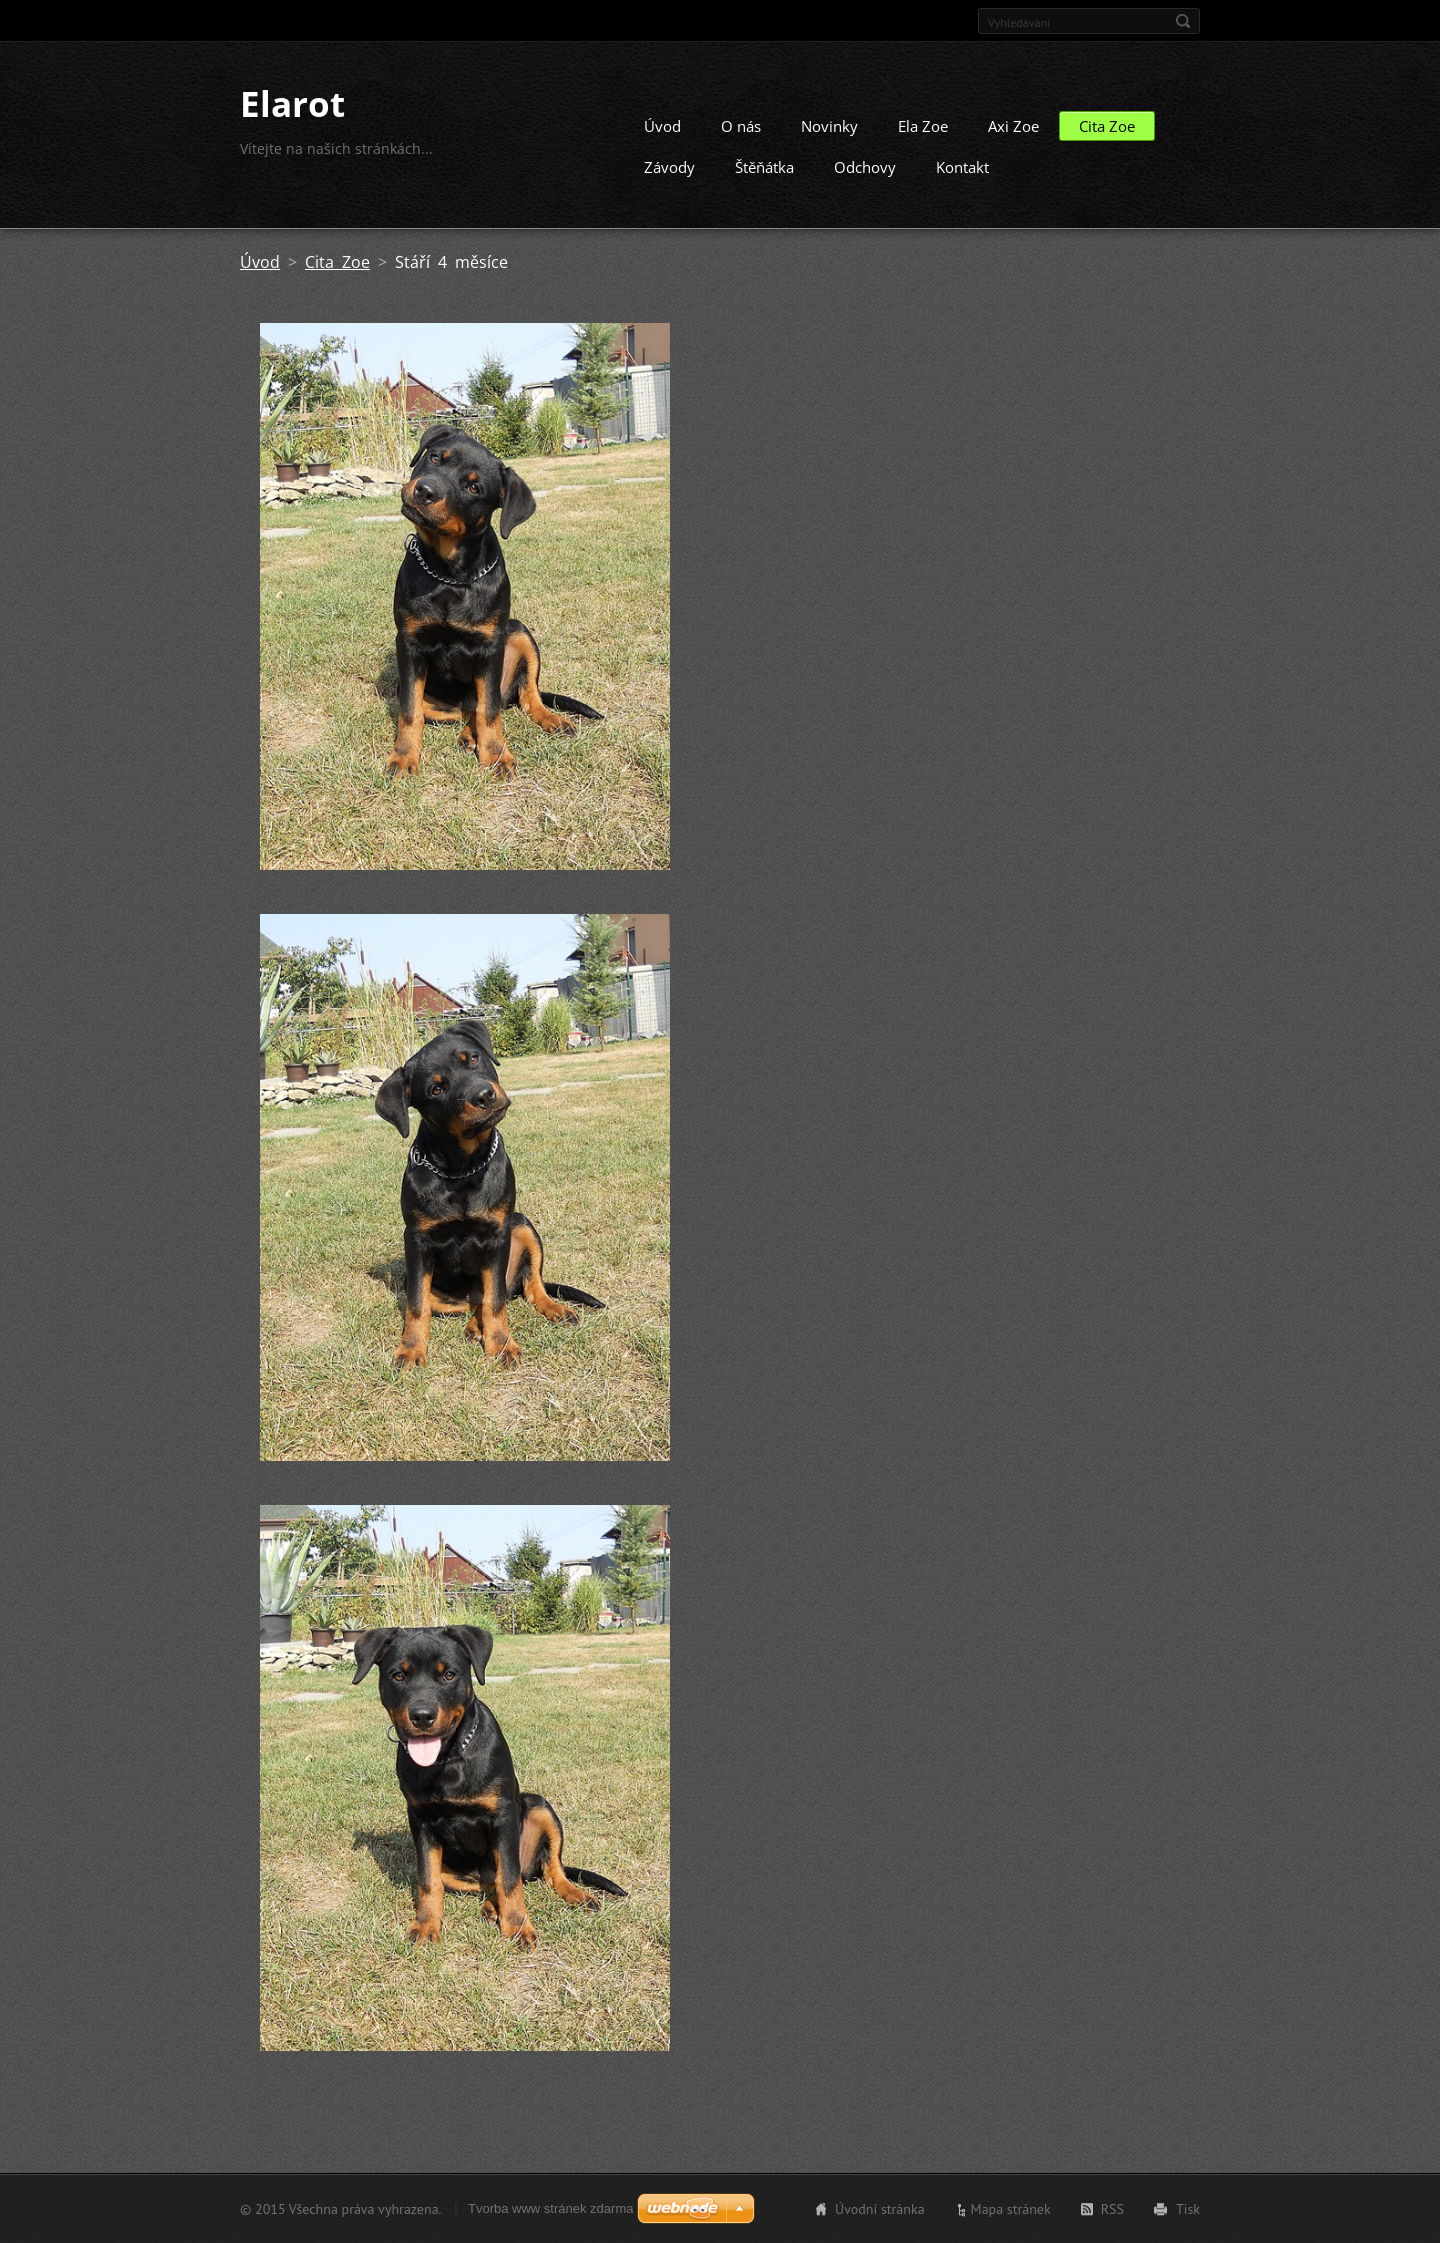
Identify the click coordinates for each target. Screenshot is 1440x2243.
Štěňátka (764, 167)
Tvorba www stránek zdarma (550, 2208)
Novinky (829, 126)
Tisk (1188, 2209)
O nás (741, 126)
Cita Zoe (1107, 126)
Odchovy (865, 167)
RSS (1112, 2209)
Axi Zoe (1013, 126)
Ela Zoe (923, 126)
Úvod (662, 126)
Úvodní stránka (880, 2209)
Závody (669, 167)
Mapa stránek (1011, 2209)
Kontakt (962, 167)
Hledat (1183, 21)
